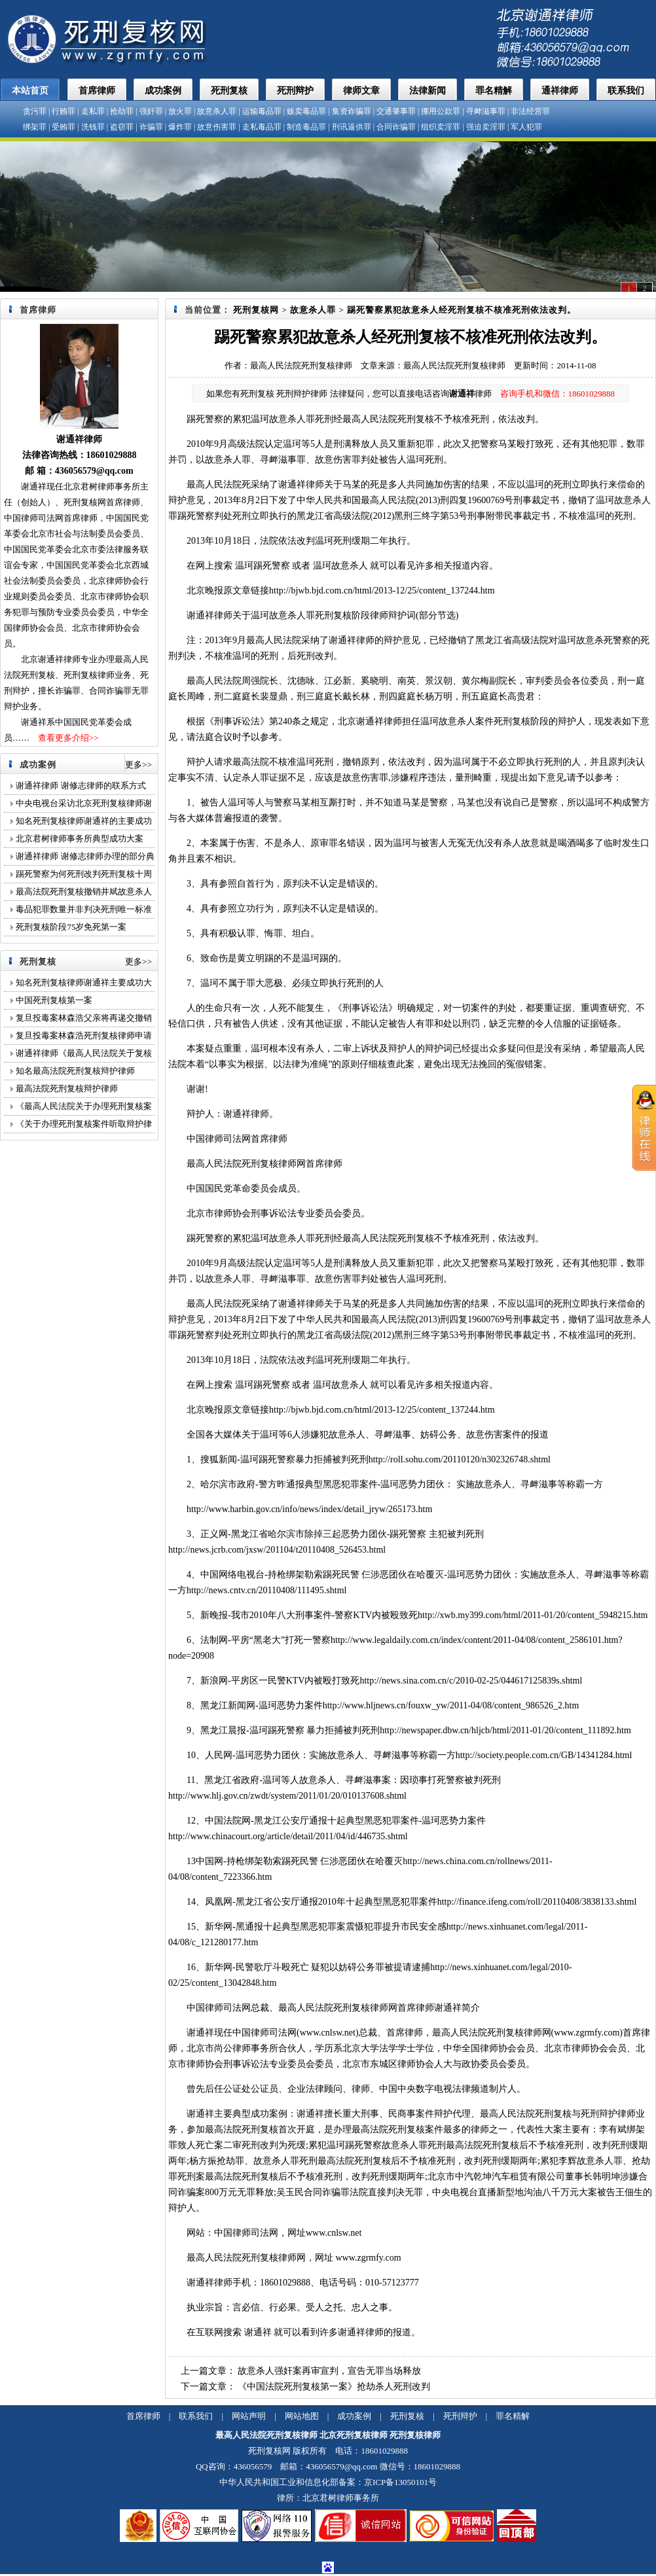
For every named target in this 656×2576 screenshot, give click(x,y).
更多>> (138, 764)
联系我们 (626, 91)
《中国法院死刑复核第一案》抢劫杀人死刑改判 (334, 2386)
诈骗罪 (151, 127)
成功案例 (163, 91)
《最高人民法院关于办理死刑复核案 (84, 1106)
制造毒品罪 (306, 127)
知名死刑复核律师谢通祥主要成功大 (84, 982)
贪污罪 (34, 111)
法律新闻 (427, 91)
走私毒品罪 (262, 127)
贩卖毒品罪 (306, 111)
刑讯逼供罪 (351, 127)
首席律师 (97, 91)
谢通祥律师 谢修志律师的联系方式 (82, 785)
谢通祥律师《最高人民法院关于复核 (84, 1053)
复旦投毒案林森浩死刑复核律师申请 (84, 1035)
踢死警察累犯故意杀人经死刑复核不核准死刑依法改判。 (461, 310)
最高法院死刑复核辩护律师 (67, 1088)
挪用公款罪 (440, 111)
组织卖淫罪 (440, 127)
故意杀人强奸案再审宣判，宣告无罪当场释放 (329, 2371)
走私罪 (93, 111)
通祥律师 (559, 91)
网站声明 (249, 2416)
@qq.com (115, 471)
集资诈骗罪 (351, 111)
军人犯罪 (526, 127)
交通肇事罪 (396, 111)
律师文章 (361, 91)
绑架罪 (34, 127)
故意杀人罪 (216, 111)
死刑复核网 (256, 310)
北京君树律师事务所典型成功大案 (79, 838)
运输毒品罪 (262, 111)
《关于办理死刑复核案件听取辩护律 (84, 1124)
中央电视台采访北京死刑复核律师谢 (84, 803)
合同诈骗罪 (396, 127)
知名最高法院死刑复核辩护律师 (75, 1071)
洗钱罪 (93, 127)
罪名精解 (493, 91)
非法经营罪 (530, 111)
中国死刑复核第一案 (54, 1000)
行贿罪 (63, 111)
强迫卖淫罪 (485, 127)
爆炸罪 (180, 127)
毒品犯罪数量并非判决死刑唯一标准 (84, 909)
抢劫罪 (122, 111)
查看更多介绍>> (68, 738)
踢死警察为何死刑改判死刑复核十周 (84, 874)
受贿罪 (63, 127)
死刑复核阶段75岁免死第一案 (71, 927)
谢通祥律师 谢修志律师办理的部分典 (85, 856)
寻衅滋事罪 (485, 111)
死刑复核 (229, 91)
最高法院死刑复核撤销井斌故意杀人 (84, 891)
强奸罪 (151, 111)
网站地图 (302, 2416)
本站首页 (30, 91)
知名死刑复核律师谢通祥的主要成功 (84, 821)
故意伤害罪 (216, 127)
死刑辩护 (295, 91)
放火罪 (180, 111)
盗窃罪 (122, 127)
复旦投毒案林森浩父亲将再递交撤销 (84, 1018)
